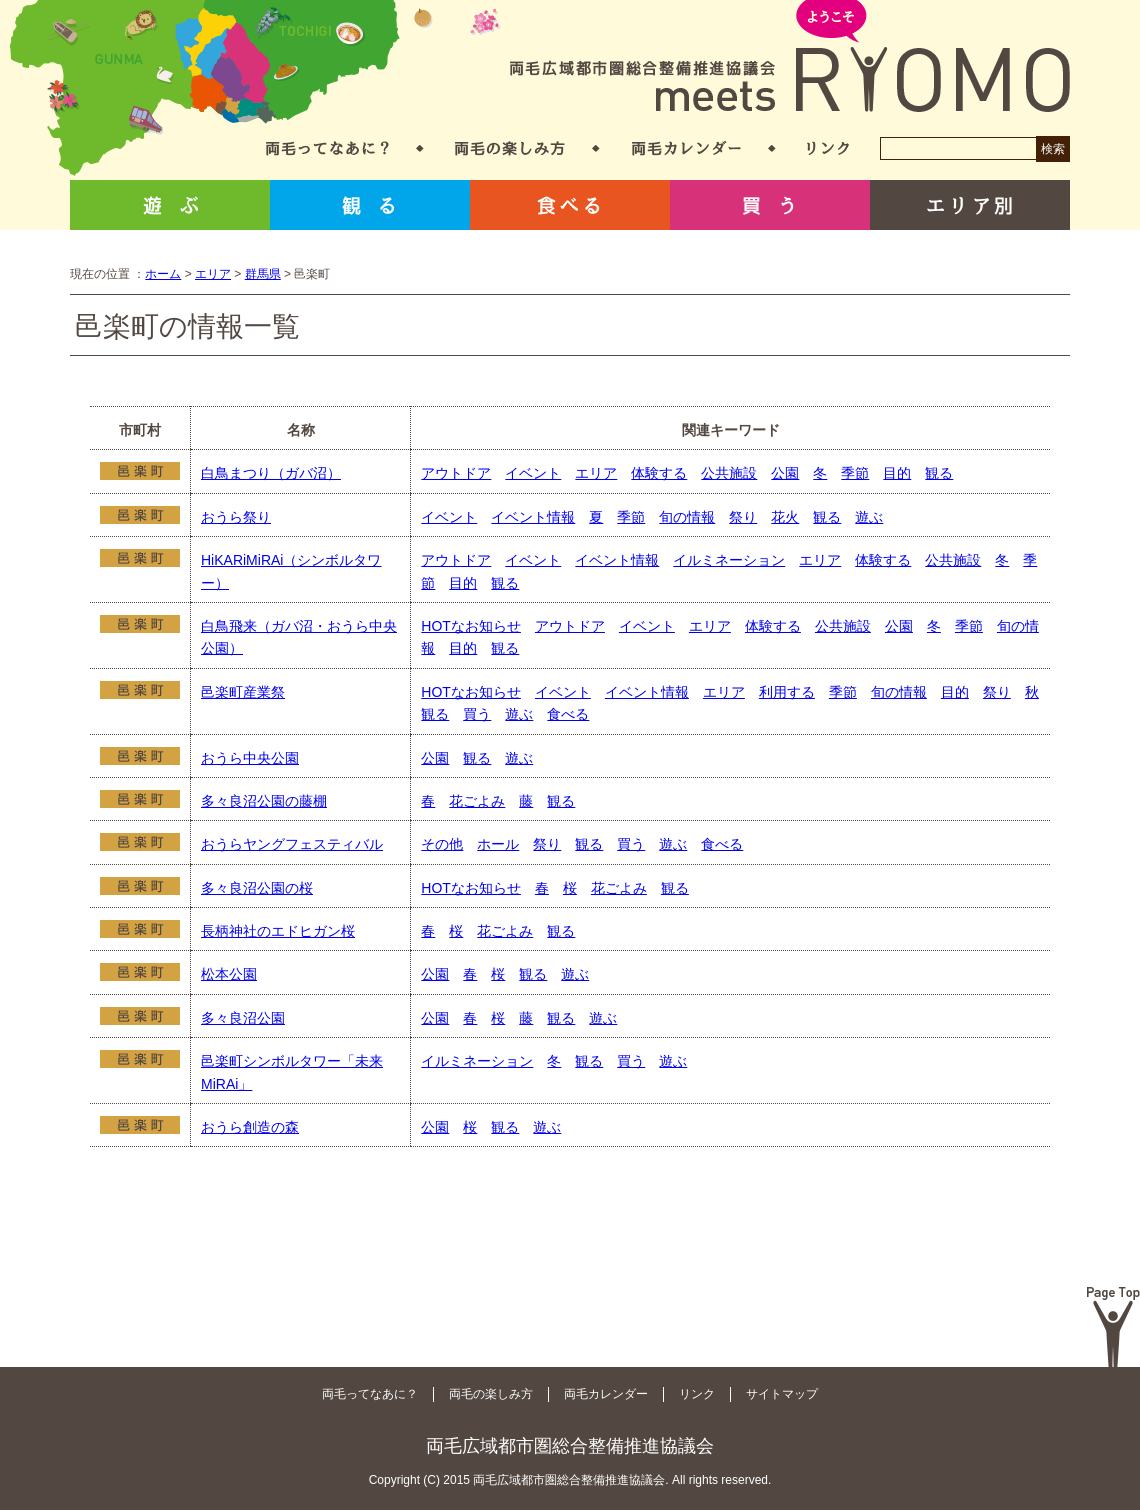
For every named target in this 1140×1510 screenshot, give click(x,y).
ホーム (163, 274)
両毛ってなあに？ (327, 148)
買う (770, 205)
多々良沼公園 (243, 1018)
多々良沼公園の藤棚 (264, 801)
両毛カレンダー (686, 148)
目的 (897, 473)
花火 (785, 517)
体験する (659, 473)
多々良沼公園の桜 (257, 888)
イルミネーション (729, 560)
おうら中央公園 (250, 758)
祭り (743, 517)
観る (370, 205)
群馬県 (263, 274)
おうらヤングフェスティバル (292, 844)
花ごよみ (477, 801)
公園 (785, 473)
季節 (855, 473)
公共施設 (729, 473)
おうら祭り (236, 517)
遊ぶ (170, 205)
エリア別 (970, 205)
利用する (787, 692)
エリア (213, 274)
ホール (498, 844)
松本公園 (229, 974)
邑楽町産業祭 (243, 692)
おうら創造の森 (250, 1127)
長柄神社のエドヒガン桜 (278, 931)
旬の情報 (687, 517)
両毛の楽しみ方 (510, 148)
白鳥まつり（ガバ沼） (271, 473)
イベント (533, 473)
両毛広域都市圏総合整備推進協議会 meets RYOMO (790, 57)
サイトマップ (782, 1394)
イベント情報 (533, 517)
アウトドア (456, 473)
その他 (442, 844)
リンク (828, 148)
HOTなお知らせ (471, 626)
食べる (570, 205)
